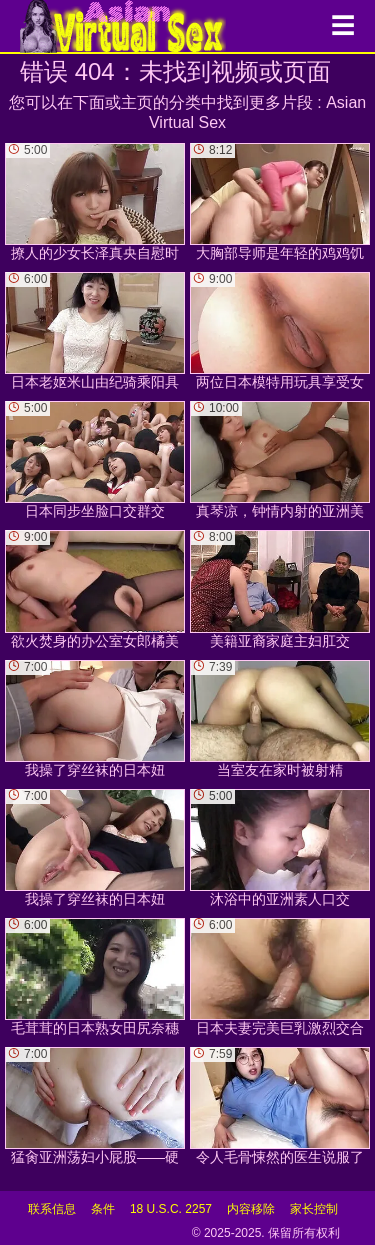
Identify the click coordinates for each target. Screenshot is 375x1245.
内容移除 (251, 1209)
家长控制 (314, 1209)
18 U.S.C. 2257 (171, 1209)
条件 (103, 1209)
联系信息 (52, 1209)
